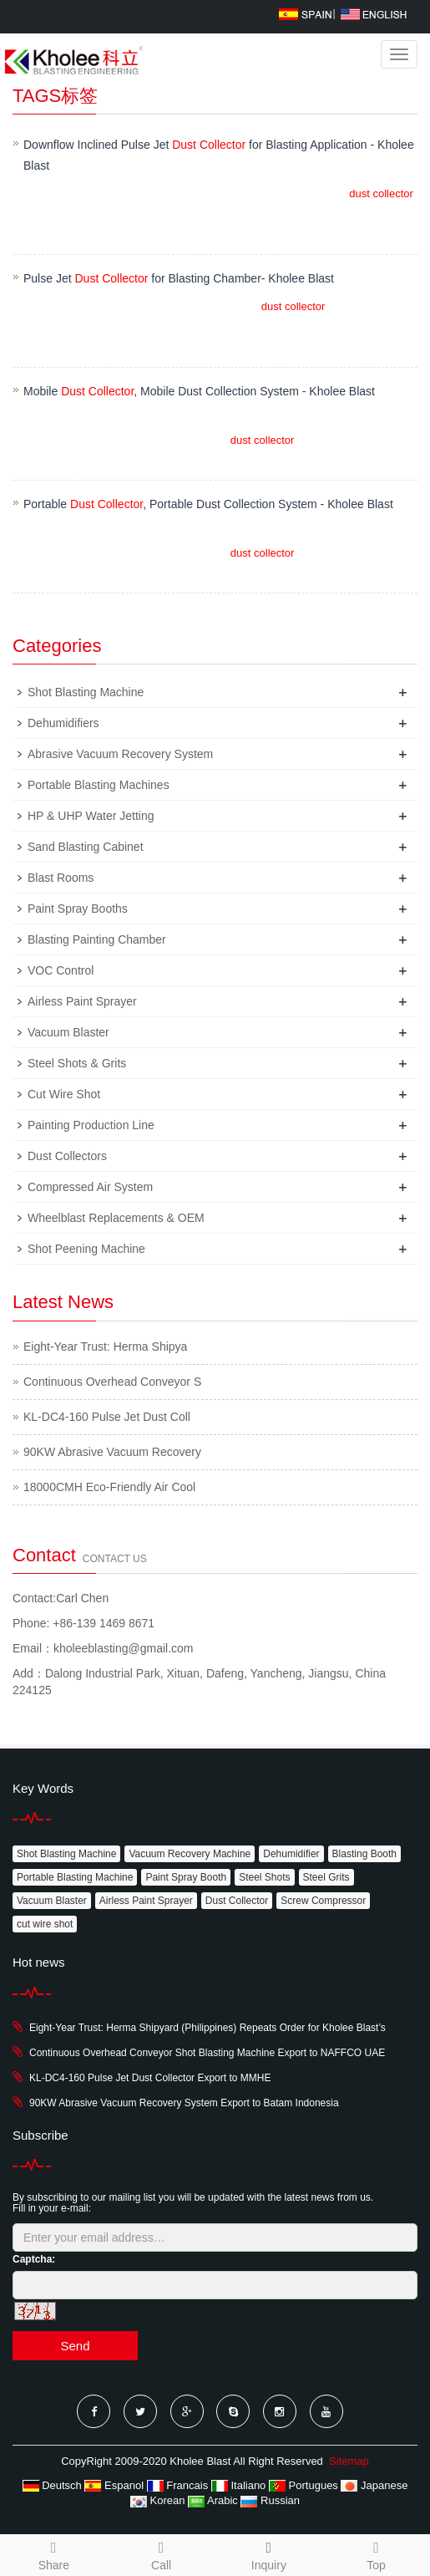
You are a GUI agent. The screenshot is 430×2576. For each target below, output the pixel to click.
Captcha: (34, 2259)
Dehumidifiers (63, 723)
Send (74, 2346)
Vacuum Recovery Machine (189, 1854)
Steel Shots (264, 1877)
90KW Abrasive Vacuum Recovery (112, 1452)
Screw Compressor (323, 1901)
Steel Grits (326, 1877)
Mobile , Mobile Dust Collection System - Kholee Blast (199, 391)
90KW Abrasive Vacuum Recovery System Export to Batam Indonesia (184, 2103)
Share (54, 2553)
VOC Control (61, 970)
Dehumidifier (291, 1854)
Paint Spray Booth (185, 1877)
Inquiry (268, 2565)
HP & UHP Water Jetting (91, 815)
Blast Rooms (61, 877)
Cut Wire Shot (64, 1094)
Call (161, 2553)
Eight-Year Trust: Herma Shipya (105, 1346)
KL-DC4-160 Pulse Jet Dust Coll (106, 1416)
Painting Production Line (91, 1125)
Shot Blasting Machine (86, 692)
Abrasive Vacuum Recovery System (120, 754)
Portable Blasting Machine (75, 1877)
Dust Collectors (67, 1156)
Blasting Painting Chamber (97, 939)
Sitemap (349, 2461)
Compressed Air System (90, 1187)
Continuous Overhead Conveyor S (112, 1381)
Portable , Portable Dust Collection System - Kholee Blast (208, 504)
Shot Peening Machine (86, 1248)
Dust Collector (236, 1901)
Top (376, 2553)
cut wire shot (45, 1924)
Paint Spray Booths (78, 908)
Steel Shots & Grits (77, 1063)
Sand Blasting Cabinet (86, 846)
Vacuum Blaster (68, 1032)
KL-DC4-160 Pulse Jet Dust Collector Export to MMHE (150, 2078)
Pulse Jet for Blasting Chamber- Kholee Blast (178, 278)
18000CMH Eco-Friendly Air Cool (109, 1487)
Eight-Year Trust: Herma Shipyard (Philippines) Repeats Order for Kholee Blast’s (207, 2028)
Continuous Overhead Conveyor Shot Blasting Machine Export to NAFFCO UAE (207, 2053)
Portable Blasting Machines (98, 785)
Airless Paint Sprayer (82, 1001)
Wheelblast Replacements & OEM (116, 1217)
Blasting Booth (364, 1854)
